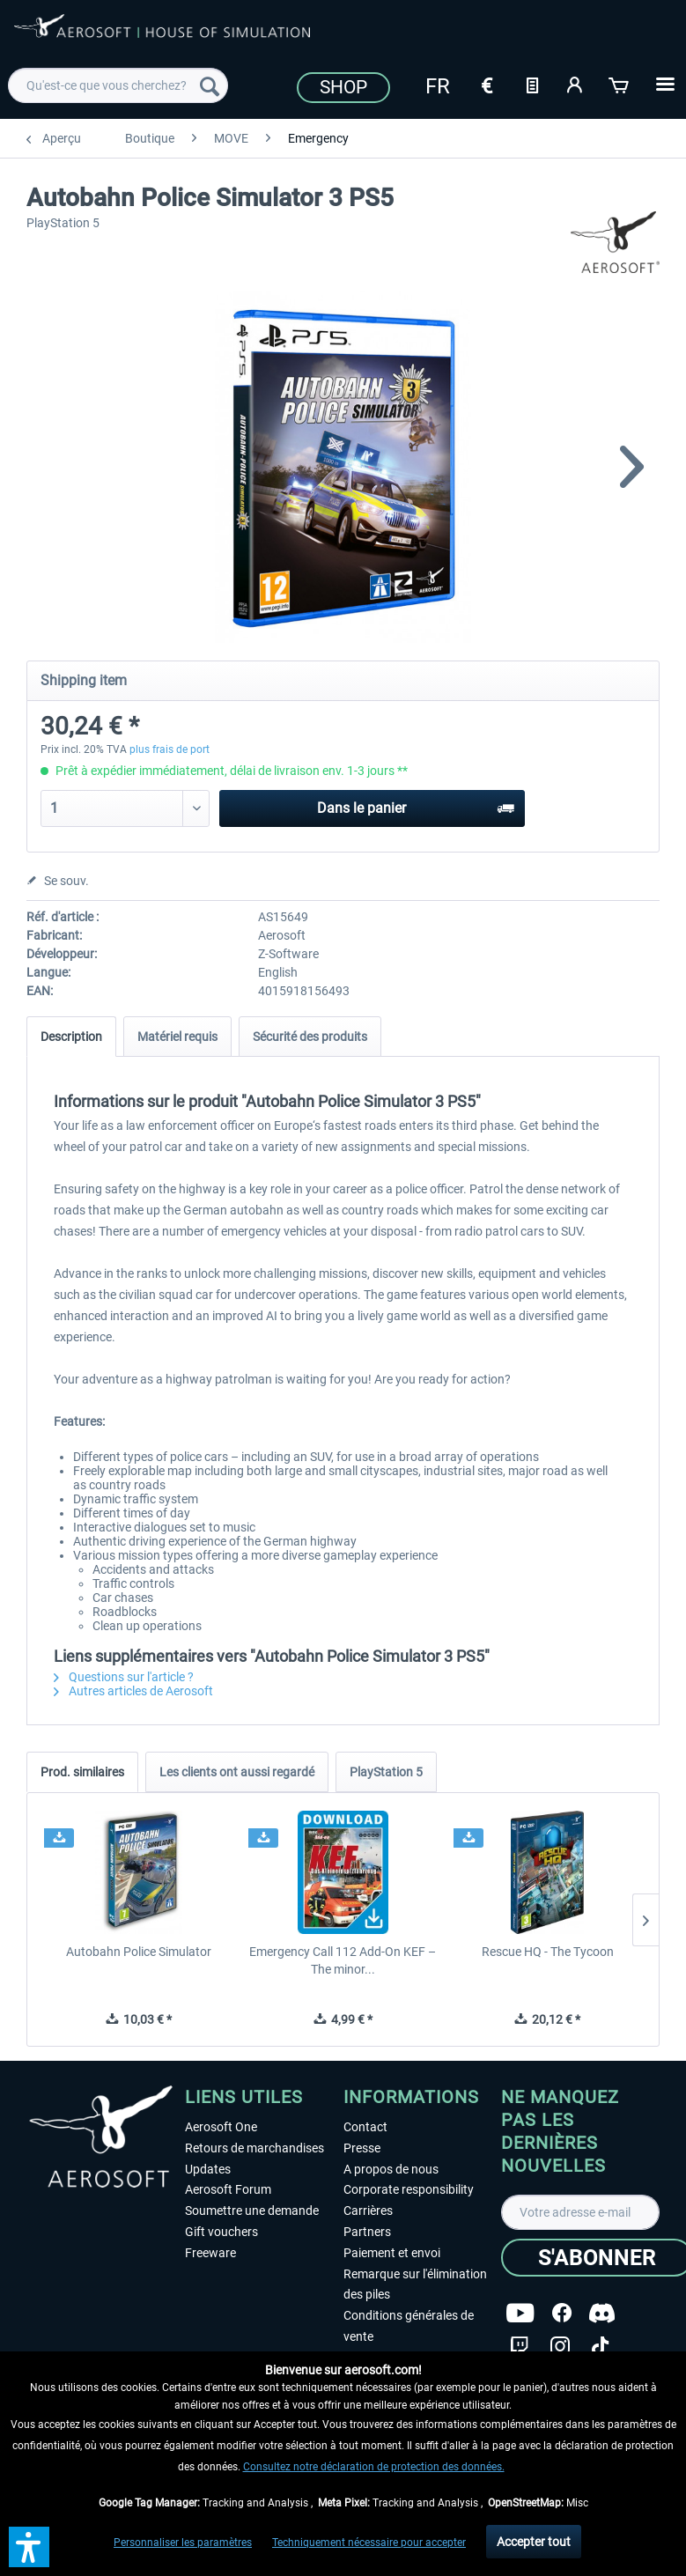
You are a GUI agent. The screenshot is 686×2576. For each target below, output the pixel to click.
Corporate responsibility (408, 2189)
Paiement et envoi (391, 2253)
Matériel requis (177, 1037)
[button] (29, 2547)
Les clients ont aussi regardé (236, 1772)
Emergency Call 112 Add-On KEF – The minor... (342, 1960)
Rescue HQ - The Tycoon (548, 1952)
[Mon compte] (576, 83)
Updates (208, 2169)
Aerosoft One (221, 2127)
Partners (367, 2232)
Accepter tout (534, 2542)
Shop (343, 87)
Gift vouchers (221, 2232)
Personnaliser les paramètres (183, 2542)
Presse (361, 2148)
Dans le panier (415, 805)
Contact (365, 2127)
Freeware (210, 2253)
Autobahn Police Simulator (138, 1952)
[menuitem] (117, 85)
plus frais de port (169, 749)
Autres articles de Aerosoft (133, 1691)
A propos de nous (391, 2169)
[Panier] (620, 83)
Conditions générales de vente (408, 2325)
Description (71, 1037)
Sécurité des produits (310, 1037)
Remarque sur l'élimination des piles (415, 2284)
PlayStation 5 (386, 1772)
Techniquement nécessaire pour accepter (369, 2542)
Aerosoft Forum (228, 2189)
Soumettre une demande (252, 2210)
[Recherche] (209, 85)
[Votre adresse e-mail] (580, 2212)
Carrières (368, 2210)
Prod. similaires (82, 1772)
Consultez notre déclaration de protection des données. (374, 2467)
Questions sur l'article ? (124, 1677)
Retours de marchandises (254, 2148)
